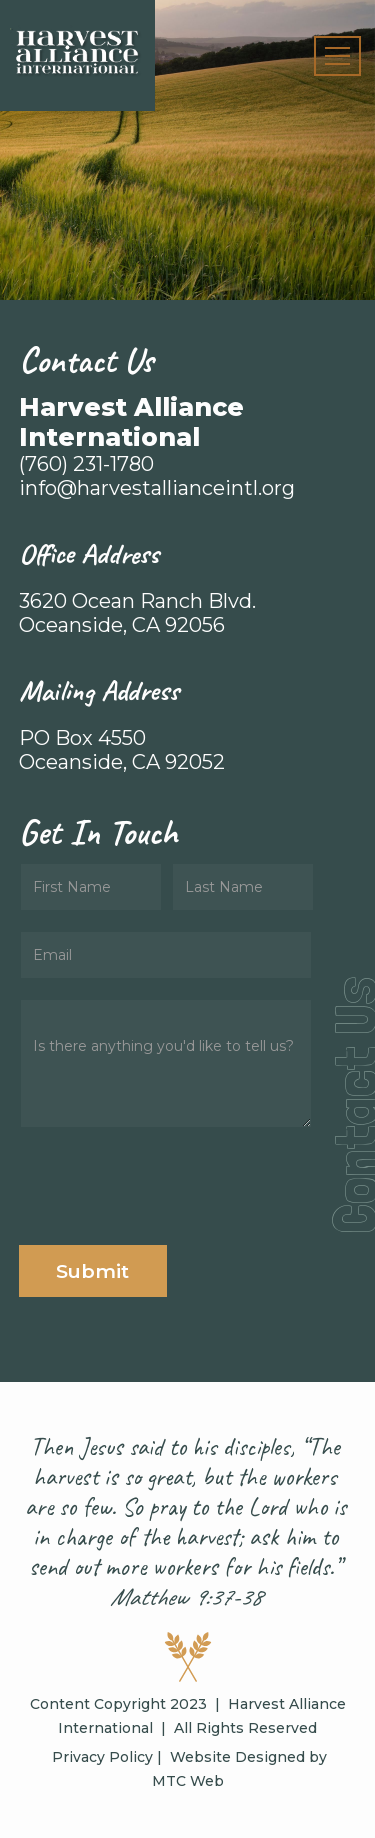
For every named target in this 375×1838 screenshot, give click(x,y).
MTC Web (188, 1781)
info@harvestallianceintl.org (157, 488)
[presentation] (171, 1178)
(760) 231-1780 (86, 464)
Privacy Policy (102, 1757)
